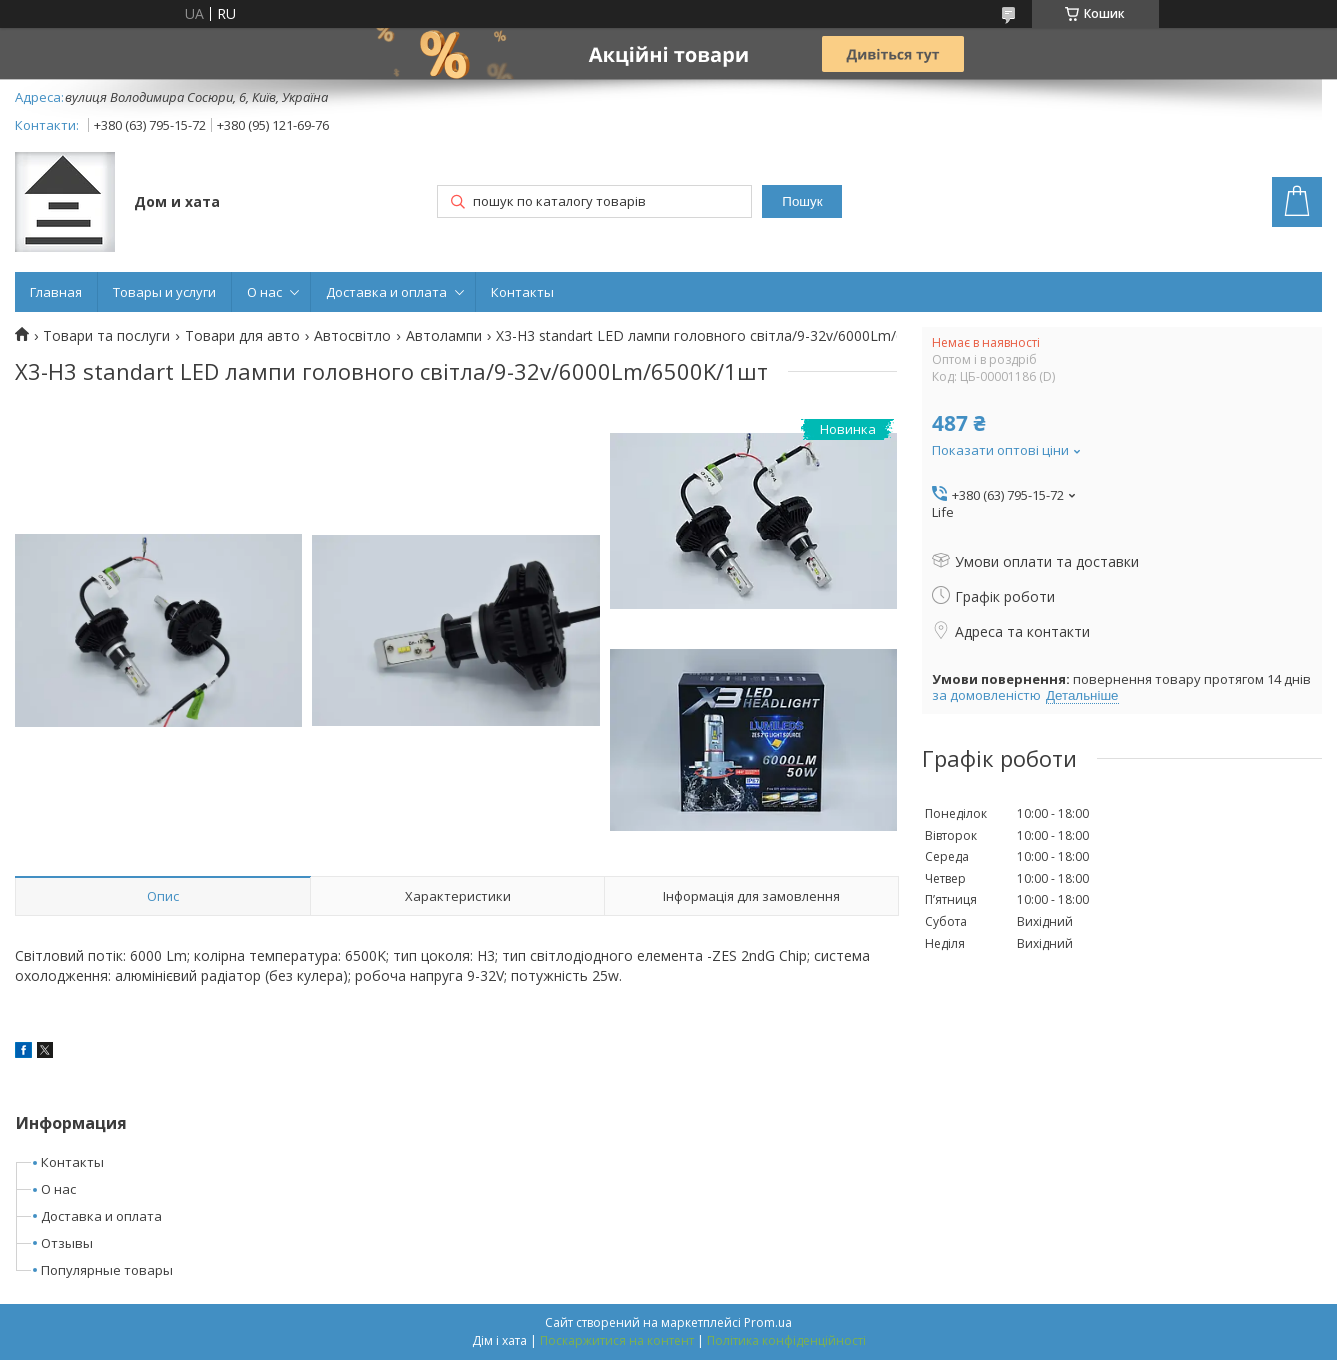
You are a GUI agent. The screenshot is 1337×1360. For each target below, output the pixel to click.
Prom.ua (768, 1322)
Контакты (522, 292)
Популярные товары (107, 1270)
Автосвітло (352, 336)
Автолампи (444, 336)
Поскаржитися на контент (617, 1340)
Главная (56, 292)
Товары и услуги (164, 292)
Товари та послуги (106, 336)
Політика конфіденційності (786, 1340)
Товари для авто (242, 336)
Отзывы (67, 1243)
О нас (264, 292)
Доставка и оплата (386, 292)
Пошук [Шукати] (802, 201)
